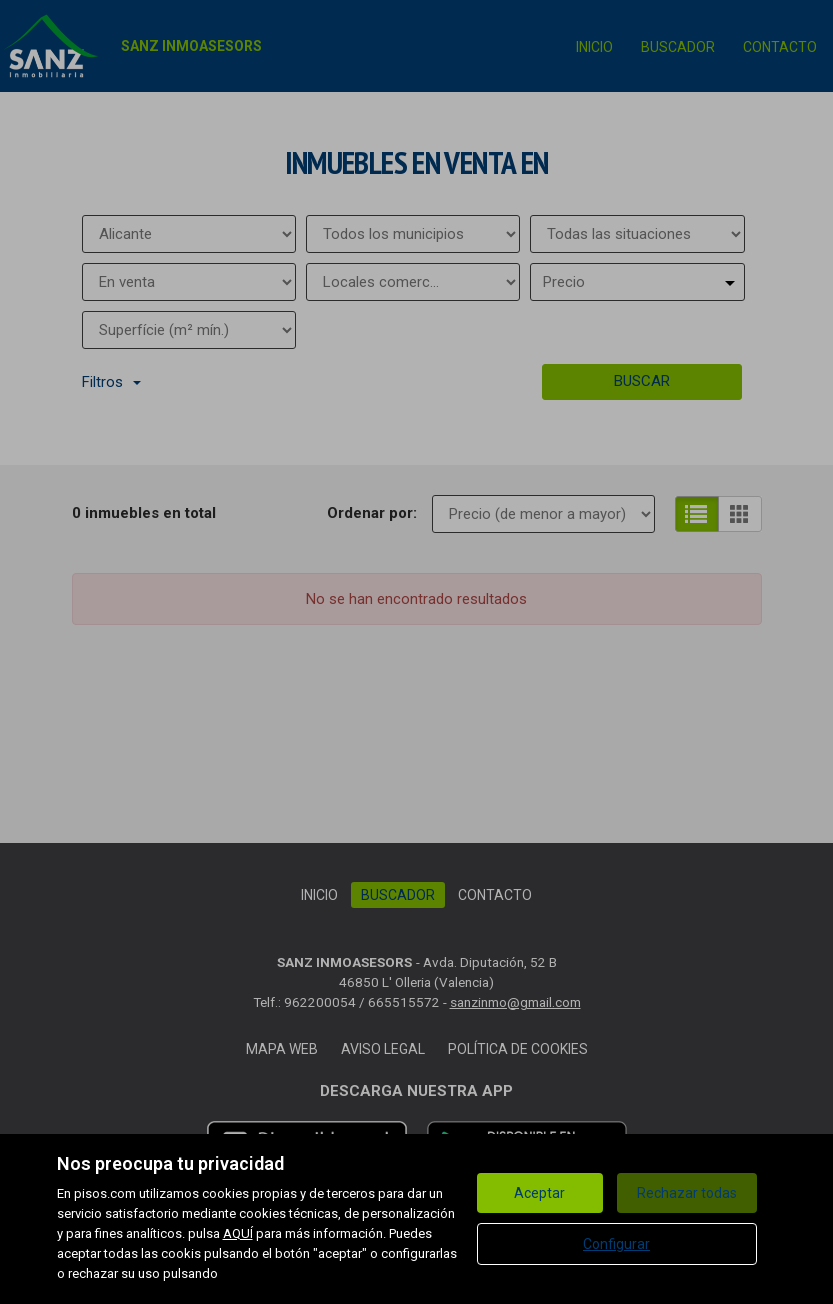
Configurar (616, 1244)
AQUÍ (238, 1233)
